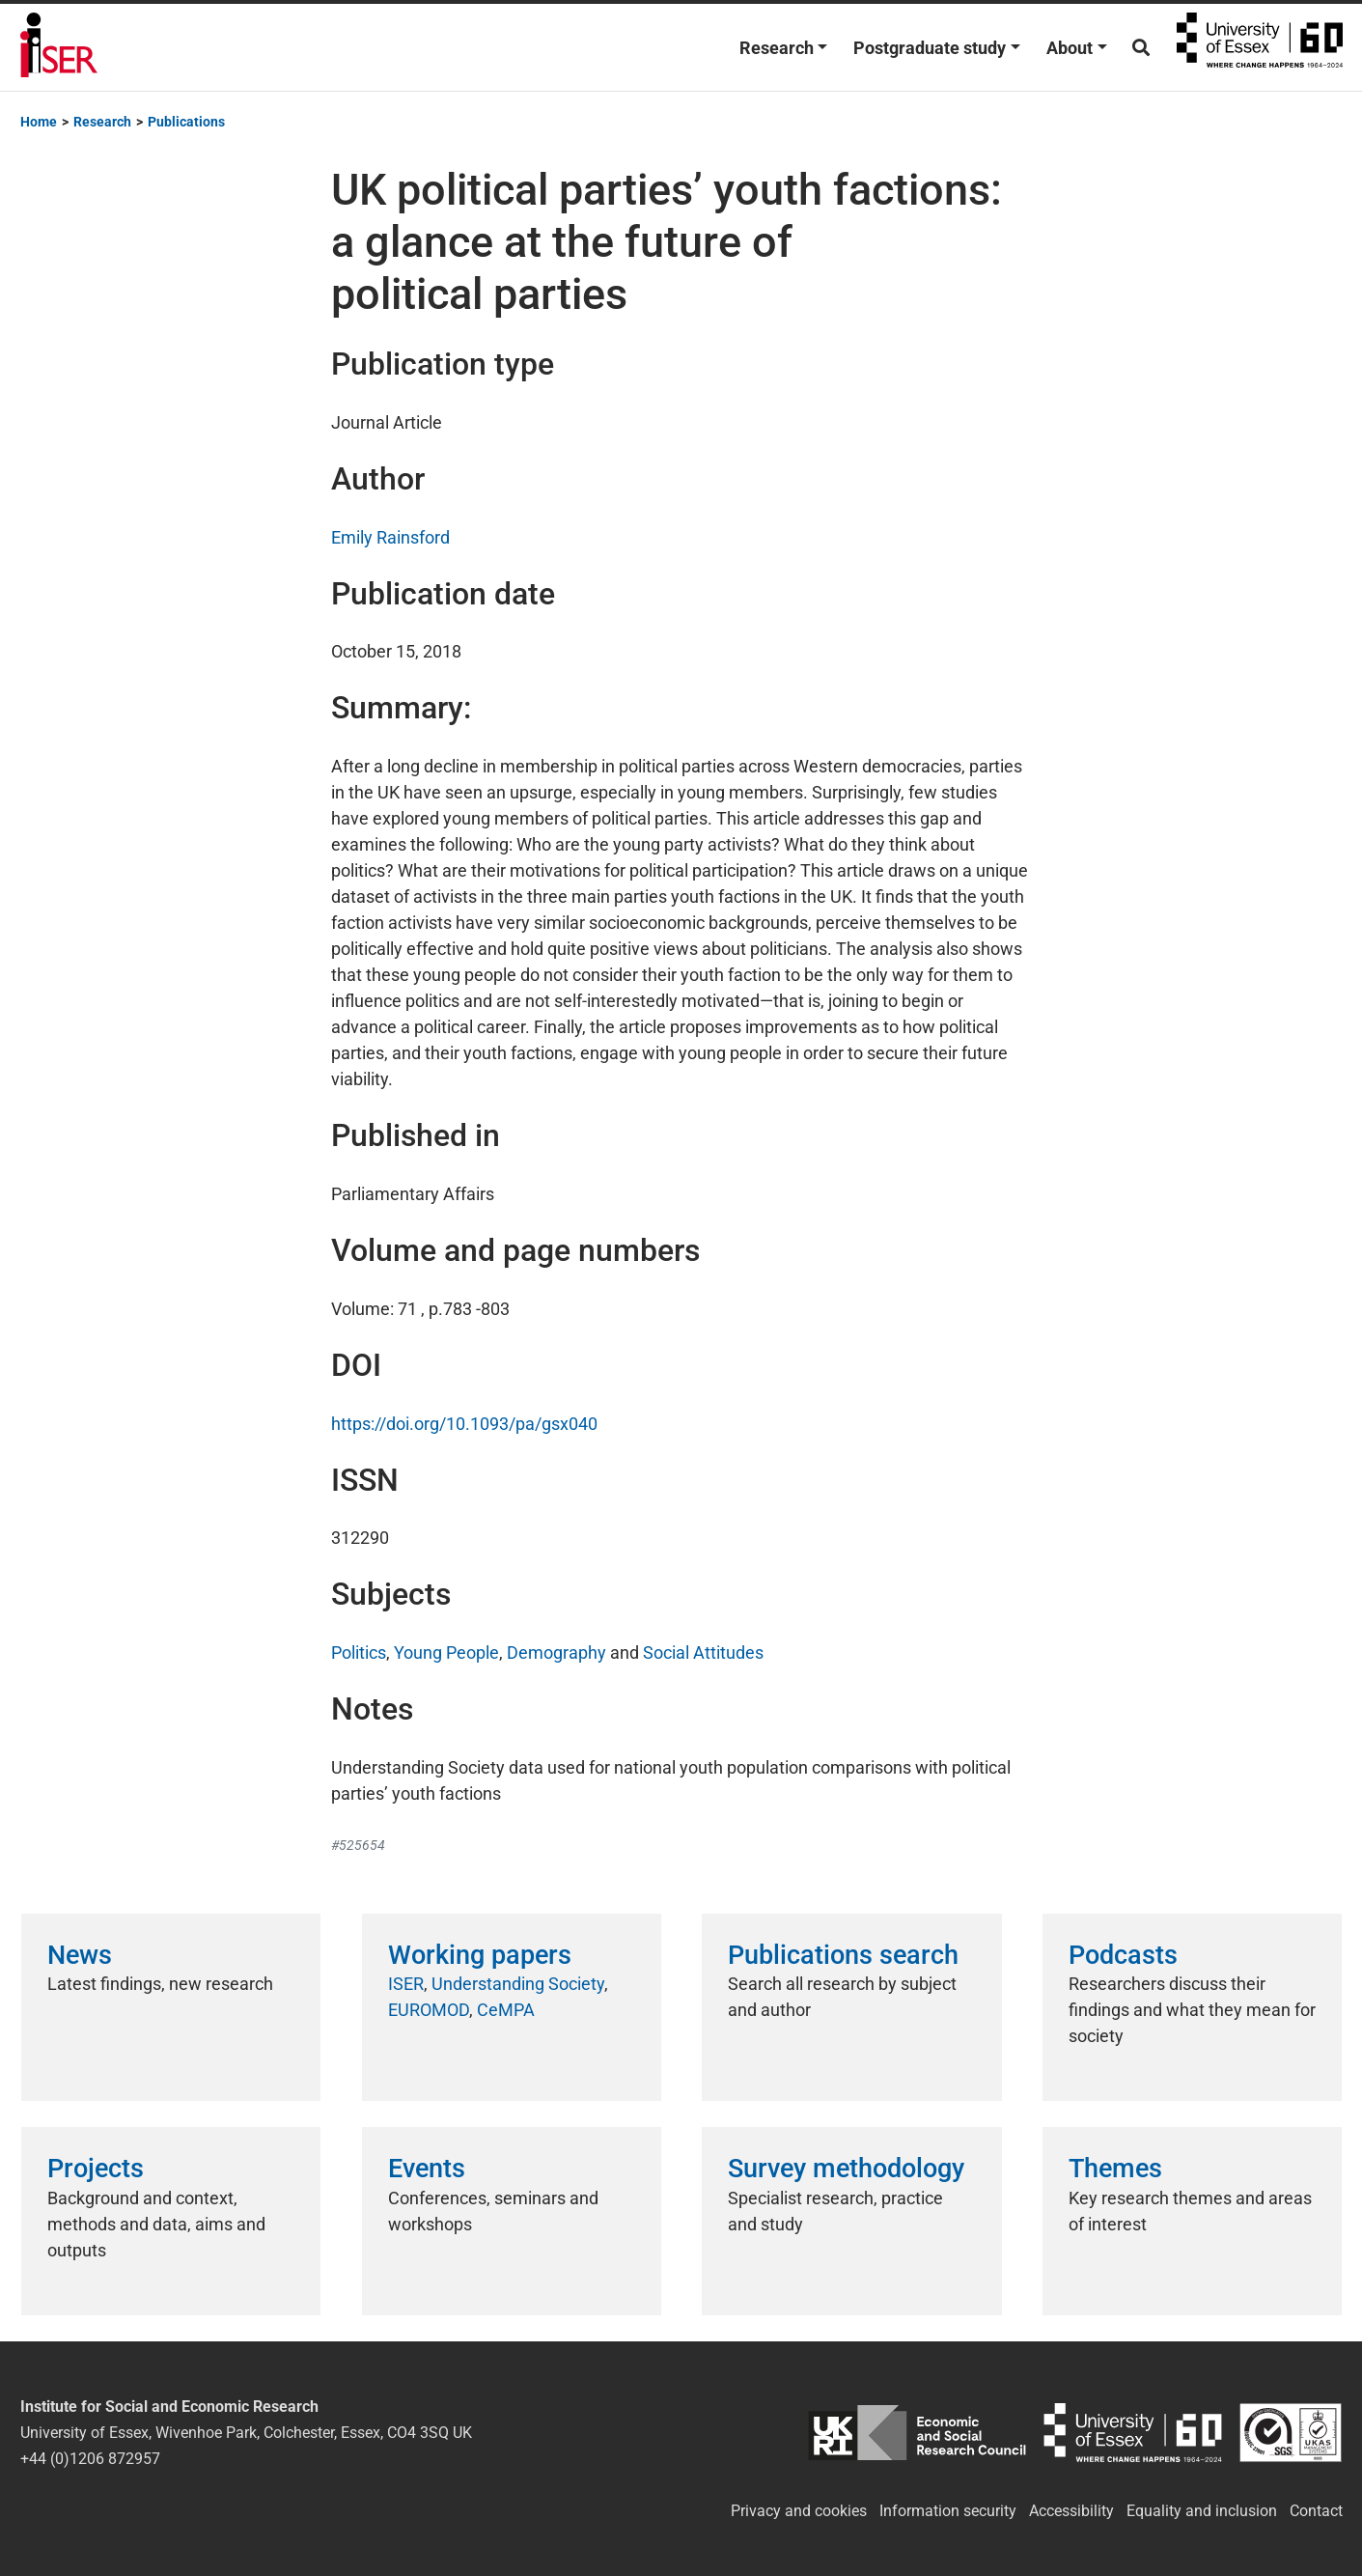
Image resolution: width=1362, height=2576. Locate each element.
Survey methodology (846, 2168)
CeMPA (506, 2010)
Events (426, 2168)
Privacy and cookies (799, 2511)
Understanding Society (517, 1984)
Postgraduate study (929, 48)
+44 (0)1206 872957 (90, 2459)
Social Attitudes (703, 1652)
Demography (556, 1652)
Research (776, 48)
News (79, 1955)
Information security (947, 2511)
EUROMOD (428, 2010)
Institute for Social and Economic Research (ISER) (58, 47)
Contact (1316, 2511)
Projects (95, 2168)
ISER (406, 1984)
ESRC (916, 2432)
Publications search (843, 1955)
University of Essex (1260, 47)
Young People (446, 1652)
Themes (1115, 2168)
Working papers (479, 1955)
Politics (358, 1652)
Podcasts (1123, 1955)
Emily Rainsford (390, 537)
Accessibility (1071, 2511)
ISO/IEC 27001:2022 (1291, 2432)
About (1069, 48)
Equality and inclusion (1201, 2511)
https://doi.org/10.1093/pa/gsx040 (464, 1424)
